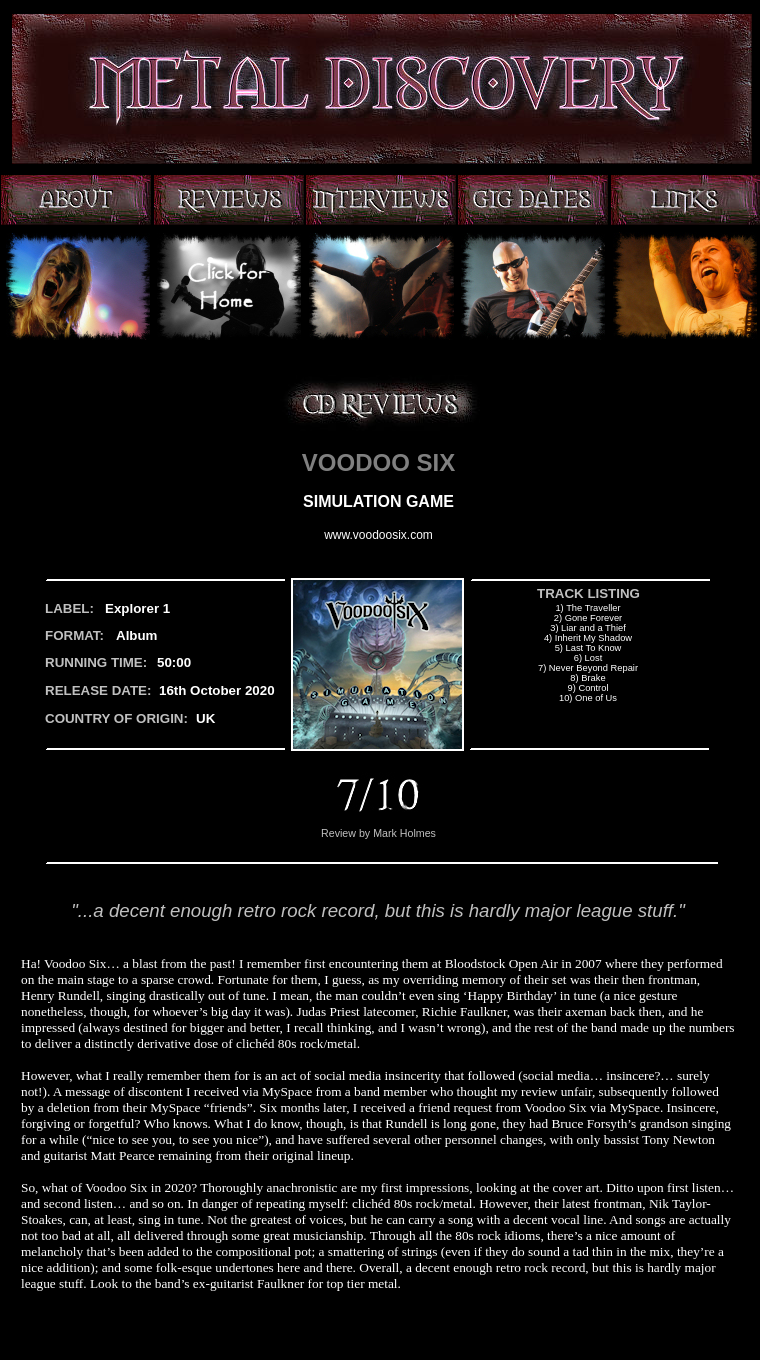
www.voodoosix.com (378, 535)
